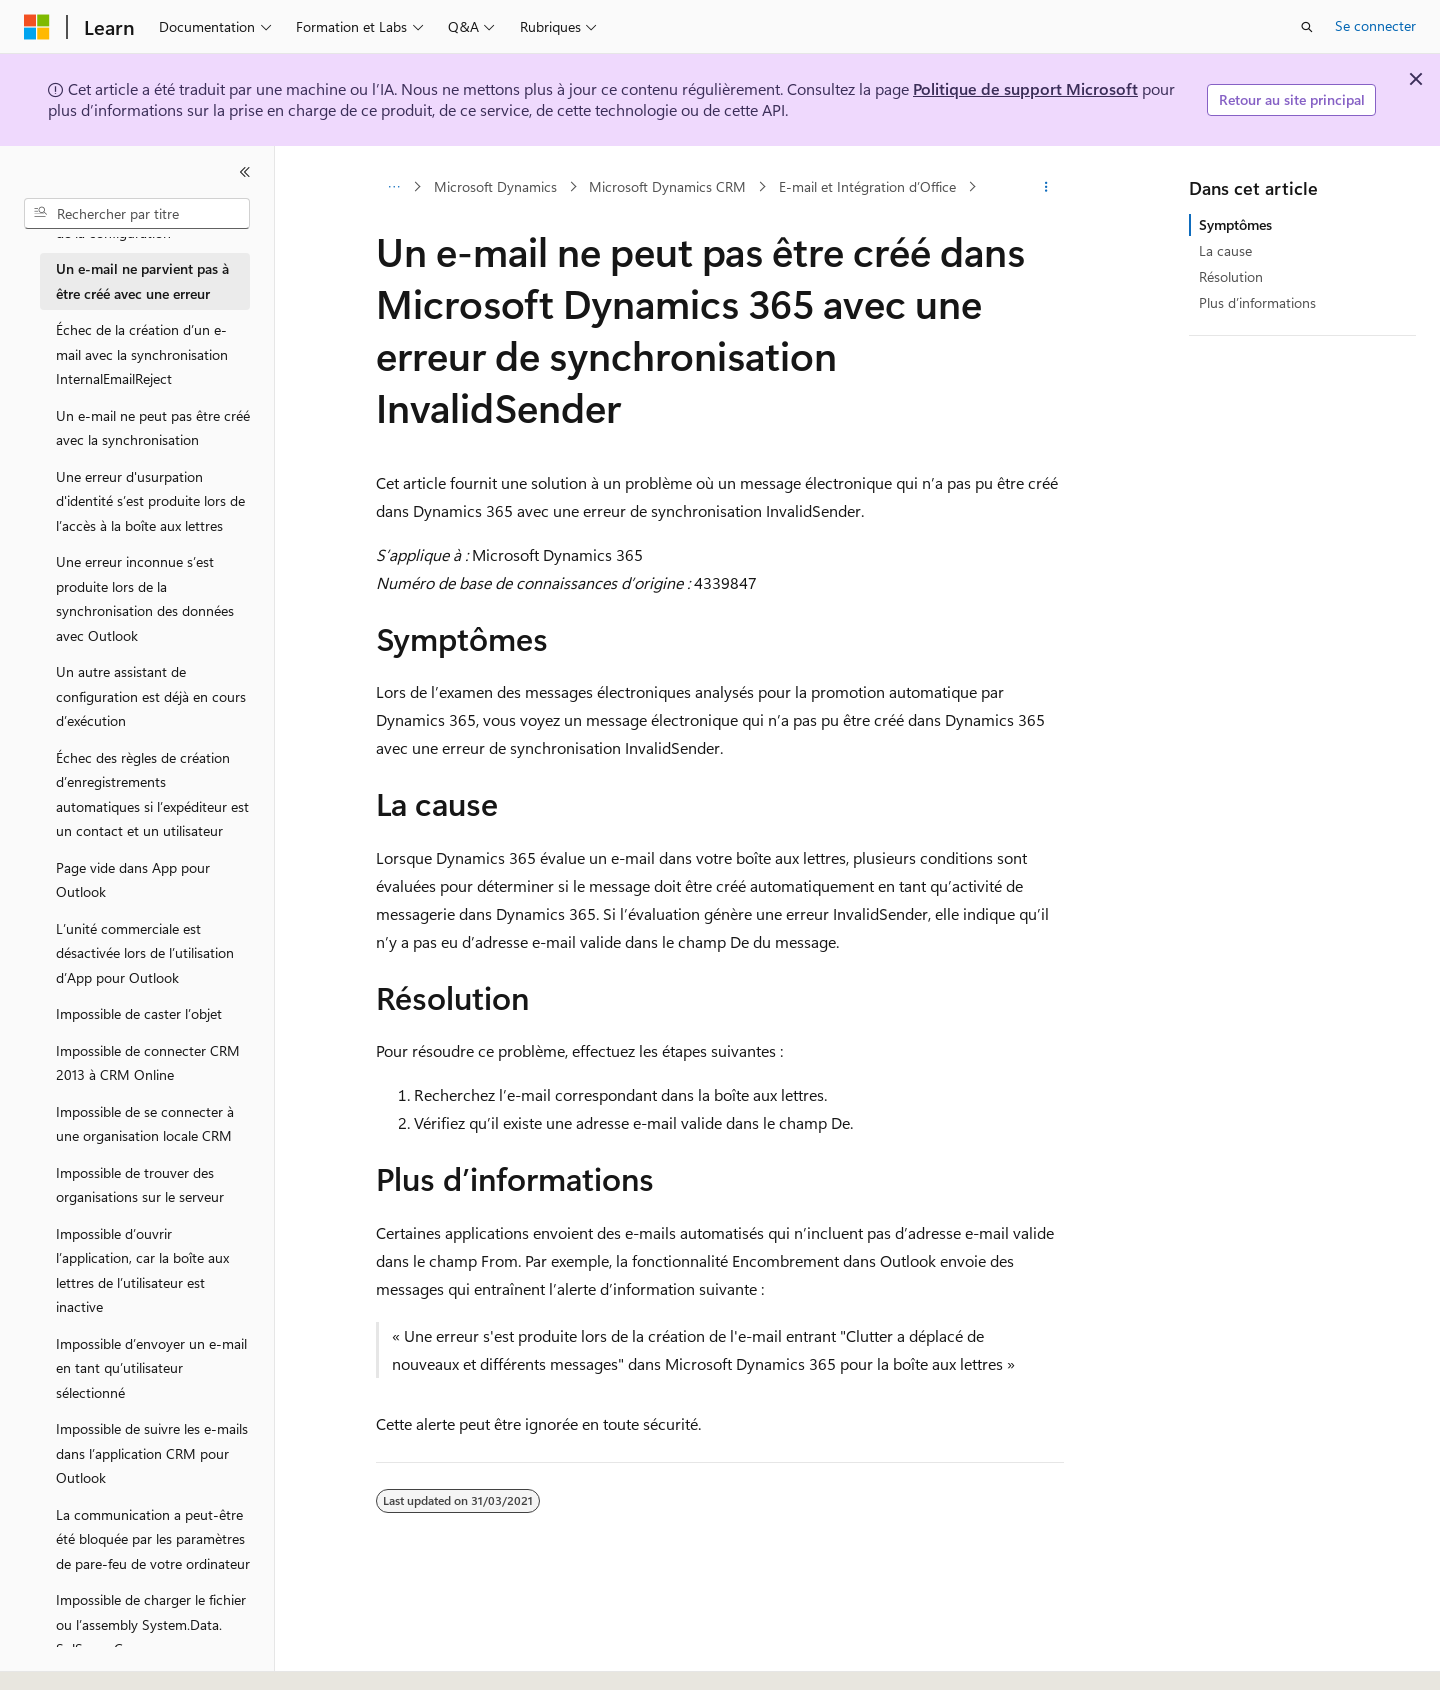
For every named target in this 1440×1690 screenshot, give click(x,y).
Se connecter (1375, 25)
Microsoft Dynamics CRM (667, 186)
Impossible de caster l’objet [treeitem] (139, 1013)
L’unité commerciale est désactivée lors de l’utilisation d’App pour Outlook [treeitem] (145, 953)
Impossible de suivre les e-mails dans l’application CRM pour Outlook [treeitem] (152, 1453)
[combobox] (137, 214)
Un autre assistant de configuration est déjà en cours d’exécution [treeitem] (151, 696)
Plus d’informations (1257, 302)
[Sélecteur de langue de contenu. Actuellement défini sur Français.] (69, 1657)
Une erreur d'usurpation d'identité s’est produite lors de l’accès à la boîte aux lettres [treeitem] (150, 501)
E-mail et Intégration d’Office (867, 186)
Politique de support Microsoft (1025, 88)
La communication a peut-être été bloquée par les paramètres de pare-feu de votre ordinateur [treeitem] (153, 1539)
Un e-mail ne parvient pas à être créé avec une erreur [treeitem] (142, 281)
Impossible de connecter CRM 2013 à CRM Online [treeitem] (148, 1063)
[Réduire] (245, 172)
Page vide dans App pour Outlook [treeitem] (133, 880)
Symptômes (1235, 224)
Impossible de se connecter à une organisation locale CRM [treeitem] (145, 1124)
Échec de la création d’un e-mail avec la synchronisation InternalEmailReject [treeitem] (142, 354)
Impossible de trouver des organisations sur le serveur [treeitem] (140, 1185)
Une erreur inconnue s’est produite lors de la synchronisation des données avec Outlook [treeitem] (145, 598)
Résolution (1231, 276)
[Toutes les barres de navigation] (393, 187)
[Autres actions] (1046, 187)
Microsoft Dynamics (495, 186)
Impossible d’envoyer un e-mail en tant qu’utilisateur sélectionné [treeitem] (151, 1368)
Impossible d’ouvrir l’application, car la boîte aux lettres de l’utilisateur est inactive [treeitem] (142, 1270)
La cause (1225, 250)
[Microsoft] (37, 27)
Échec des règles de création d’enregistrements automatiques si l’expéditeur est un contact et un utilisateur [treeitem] (152, 794)
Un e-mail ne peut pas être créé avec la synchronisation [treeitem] (153, 428)
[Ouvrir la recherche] (1307, 27)
